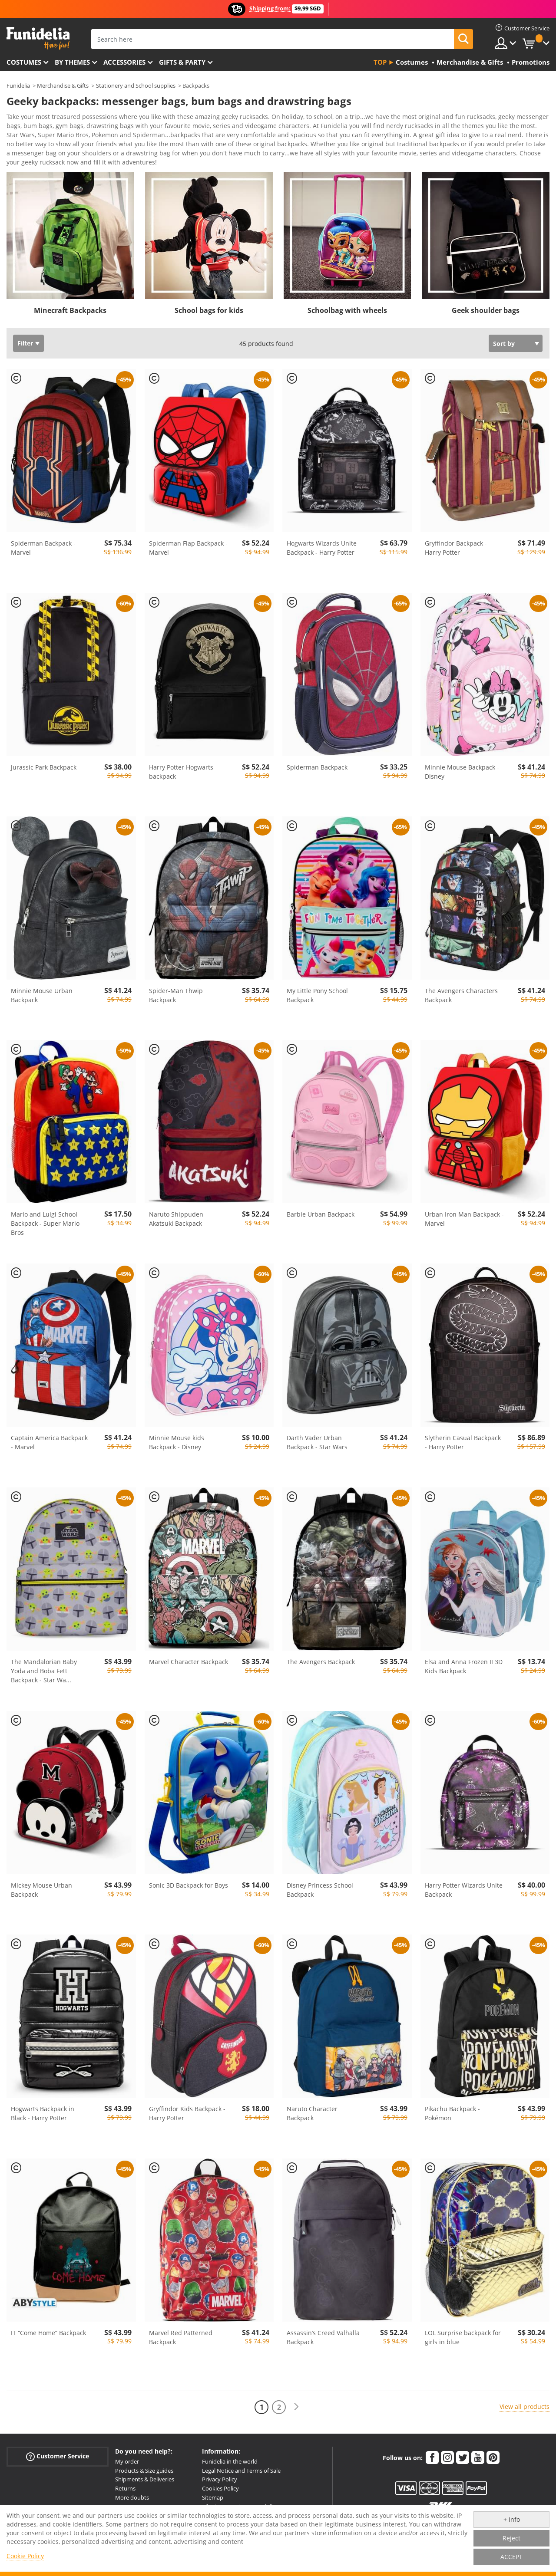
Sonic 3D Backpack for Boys (188, 1888)
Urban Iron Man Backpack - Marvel (464, 1221)
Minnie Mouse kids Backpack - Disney (176, 1445)
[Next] (296, 2410)
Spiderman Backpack (317, 770)
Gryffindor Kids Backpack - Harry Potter (187, 2116)
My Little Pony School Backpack (317, 998)
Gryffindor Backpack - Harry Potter (456, 550)
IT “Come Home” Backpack (48, 2336)
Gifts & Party (182, 62)
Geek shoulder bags (486, 313)
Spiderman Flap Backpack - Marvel (188, 550)
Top (380, 62)
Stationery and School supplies (135, 85)
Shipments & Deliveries (144, 2482)
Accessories (124, 62)
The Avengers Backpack (321, 1665)
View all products (524, 2409)
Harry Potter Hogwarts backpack (181, 774)
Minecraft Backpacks (70, 313)
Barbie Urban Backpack (320, 1217)
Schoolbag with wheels (347, 313)
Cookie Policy (25, 2556)
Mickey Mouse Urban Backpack (41, 1893)
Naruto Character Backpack (312, 2116)
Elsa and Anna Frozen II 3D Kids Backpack (464, 1669)
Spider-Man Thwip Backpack (176, 998)
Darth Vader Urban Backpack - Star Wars (317, 1445)
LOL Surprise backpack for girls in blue (463, 2340)
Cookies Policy (220, 2491)
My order (127, 2464)
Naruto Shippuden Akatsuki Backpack (176, 1221)
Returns (125, 2491)
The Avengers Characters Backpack (461, 998)
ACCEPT (511, 2557)
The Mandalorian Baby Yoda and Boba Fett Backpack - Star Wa (44, 1674)
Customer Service (57, 2459)
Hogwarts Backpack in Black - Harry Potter (42, 2116)
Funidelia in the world (230, 2464)
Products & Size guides (144, 2473)
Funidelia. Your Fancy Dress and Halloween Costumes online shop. (38, 38)
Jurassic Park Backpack (43, 770)
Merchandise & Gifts (63, 85)
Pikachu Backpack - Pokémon (452, 2116)
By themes (72, 62)
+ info (511, 2519)
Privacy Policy (219, 2482)
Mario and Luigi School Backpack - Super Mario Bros (45, 1226)
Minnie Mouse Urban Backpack (42, 998)
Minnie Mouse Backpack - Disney (462, 774)
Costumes (24, 62)
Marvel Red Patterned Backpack (180, 2340)
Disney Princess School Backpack (320, 1893)
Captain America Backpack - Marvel (49, 1445)
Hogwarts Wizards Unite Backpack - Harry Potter (322, 550)
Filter (25, 346)
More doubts (132, 2500)
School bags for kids (209, 313)
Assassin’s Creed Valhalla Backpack (323, 2340)
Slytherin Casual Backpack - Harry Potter (463, 1445)
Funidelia (18, 85)
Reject (511, 2538)
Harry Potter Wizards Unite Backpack (464, 1893)
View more (31, 164)
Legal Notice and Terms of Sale (241, 2473)
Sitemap (212, 2500)
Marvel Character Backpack (188, 1665)
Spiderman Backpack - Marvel (43, 550)
